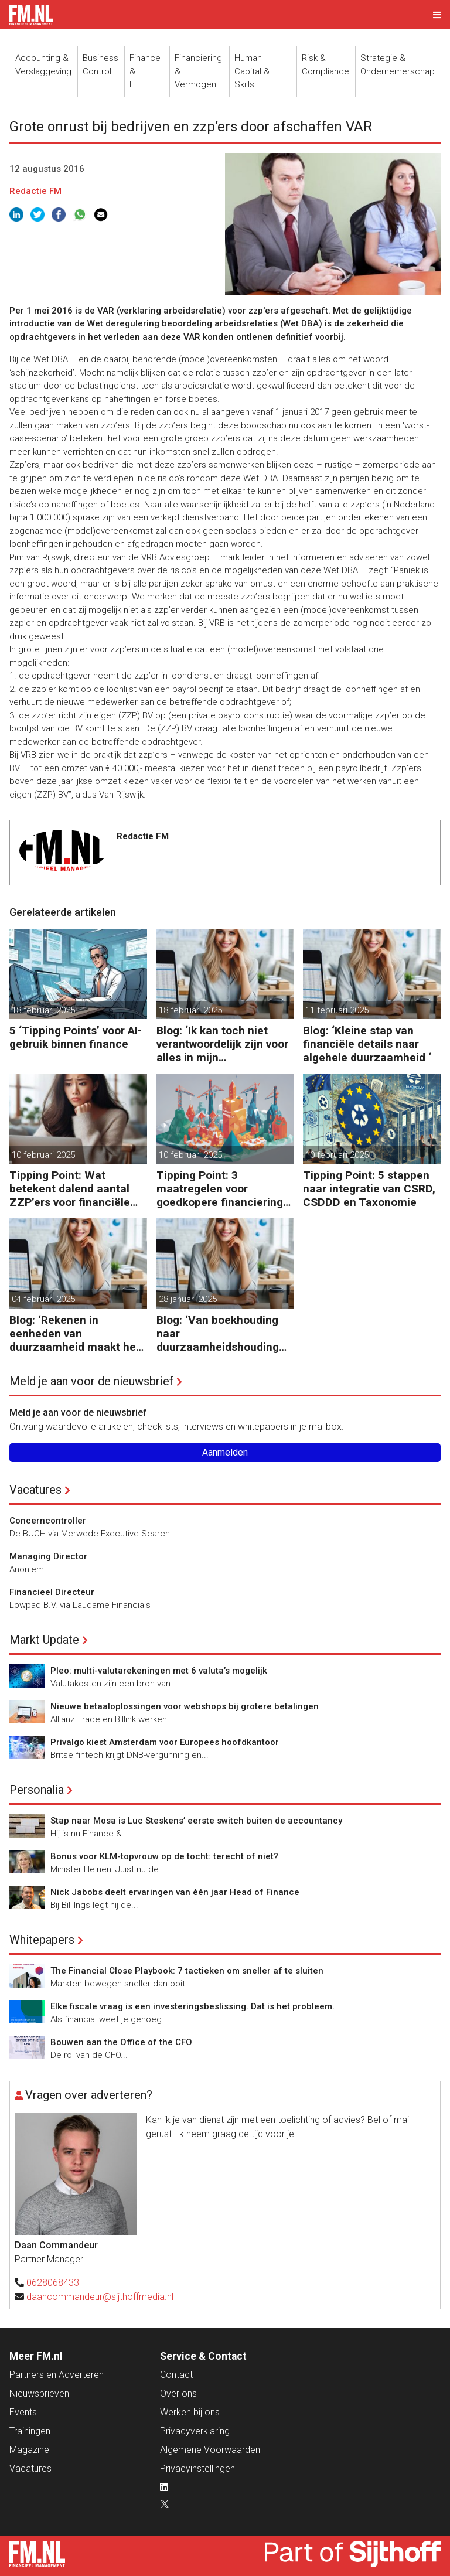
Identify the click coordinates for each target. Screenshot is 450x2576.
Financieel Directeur (51, 1592)
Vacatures (35, 1490)
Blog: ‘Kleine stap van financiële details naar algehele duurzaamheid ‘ (367, 1044)
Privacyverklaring (195, 2431)
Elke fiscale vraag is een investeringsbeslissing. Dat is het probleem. (192, 2006)
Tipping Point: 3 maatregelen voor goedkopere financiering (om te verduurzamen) (219, 1188)
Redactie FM (35, 191)
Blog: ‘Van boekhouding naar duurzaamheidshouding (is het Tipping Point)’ (217, 1333)
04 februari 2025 (43, 1299)
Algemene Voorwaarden (210, 2449)
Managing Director (48, 1556)
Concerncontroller (47, 1520)
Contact (176, 2374)
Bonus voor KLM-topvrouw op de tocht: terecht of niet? (164, 1856)
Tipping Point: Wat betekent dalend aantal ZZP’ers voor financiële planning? (69, 1188)
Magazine (29, 2449)
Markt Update (44, 1640)
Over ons (178, 2393)
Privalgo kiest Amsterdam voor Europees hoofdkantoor (164, 1742)
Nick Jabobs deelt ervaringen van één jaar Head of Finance (174, 1892)
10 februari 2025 (43, 1155)
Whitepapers (41, 1940)
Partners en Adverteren (56, 2374)
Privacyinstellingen (197, 2468)
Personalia (36, 1790)
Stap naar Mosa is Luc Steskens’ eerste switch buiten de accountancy (196, 1820)
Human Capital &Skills (252, 71)
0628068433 (52, 2282)
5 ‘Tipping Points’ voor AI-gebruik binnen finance (75, 1037)
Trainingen (29, 2431)
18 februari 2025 (43, 1010)
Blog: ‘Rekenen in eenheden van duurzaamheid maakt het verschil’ (74, 1333)
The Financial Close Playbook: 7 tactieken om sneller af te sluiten (186, 1970)
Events (23, 2412)
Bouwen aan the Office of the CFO (121, 2042)
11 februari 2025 (337, 1010)
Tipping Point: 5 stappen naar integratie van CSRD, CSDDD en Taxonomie (369, 1188)
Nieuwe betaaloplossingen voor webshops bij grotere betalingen (184, 1706)
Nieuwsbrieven (39, 2393)
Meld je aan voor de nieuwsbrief (91, 1381)
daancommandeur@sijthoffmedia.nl (99, 2296)
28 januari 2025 (188, 1299)
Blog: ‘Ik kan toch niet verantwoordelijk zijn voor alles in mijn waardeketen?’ (222, 1044)
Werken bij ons (190, 2412)
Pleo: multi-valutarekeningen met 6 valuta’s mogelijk (158, 1670)
